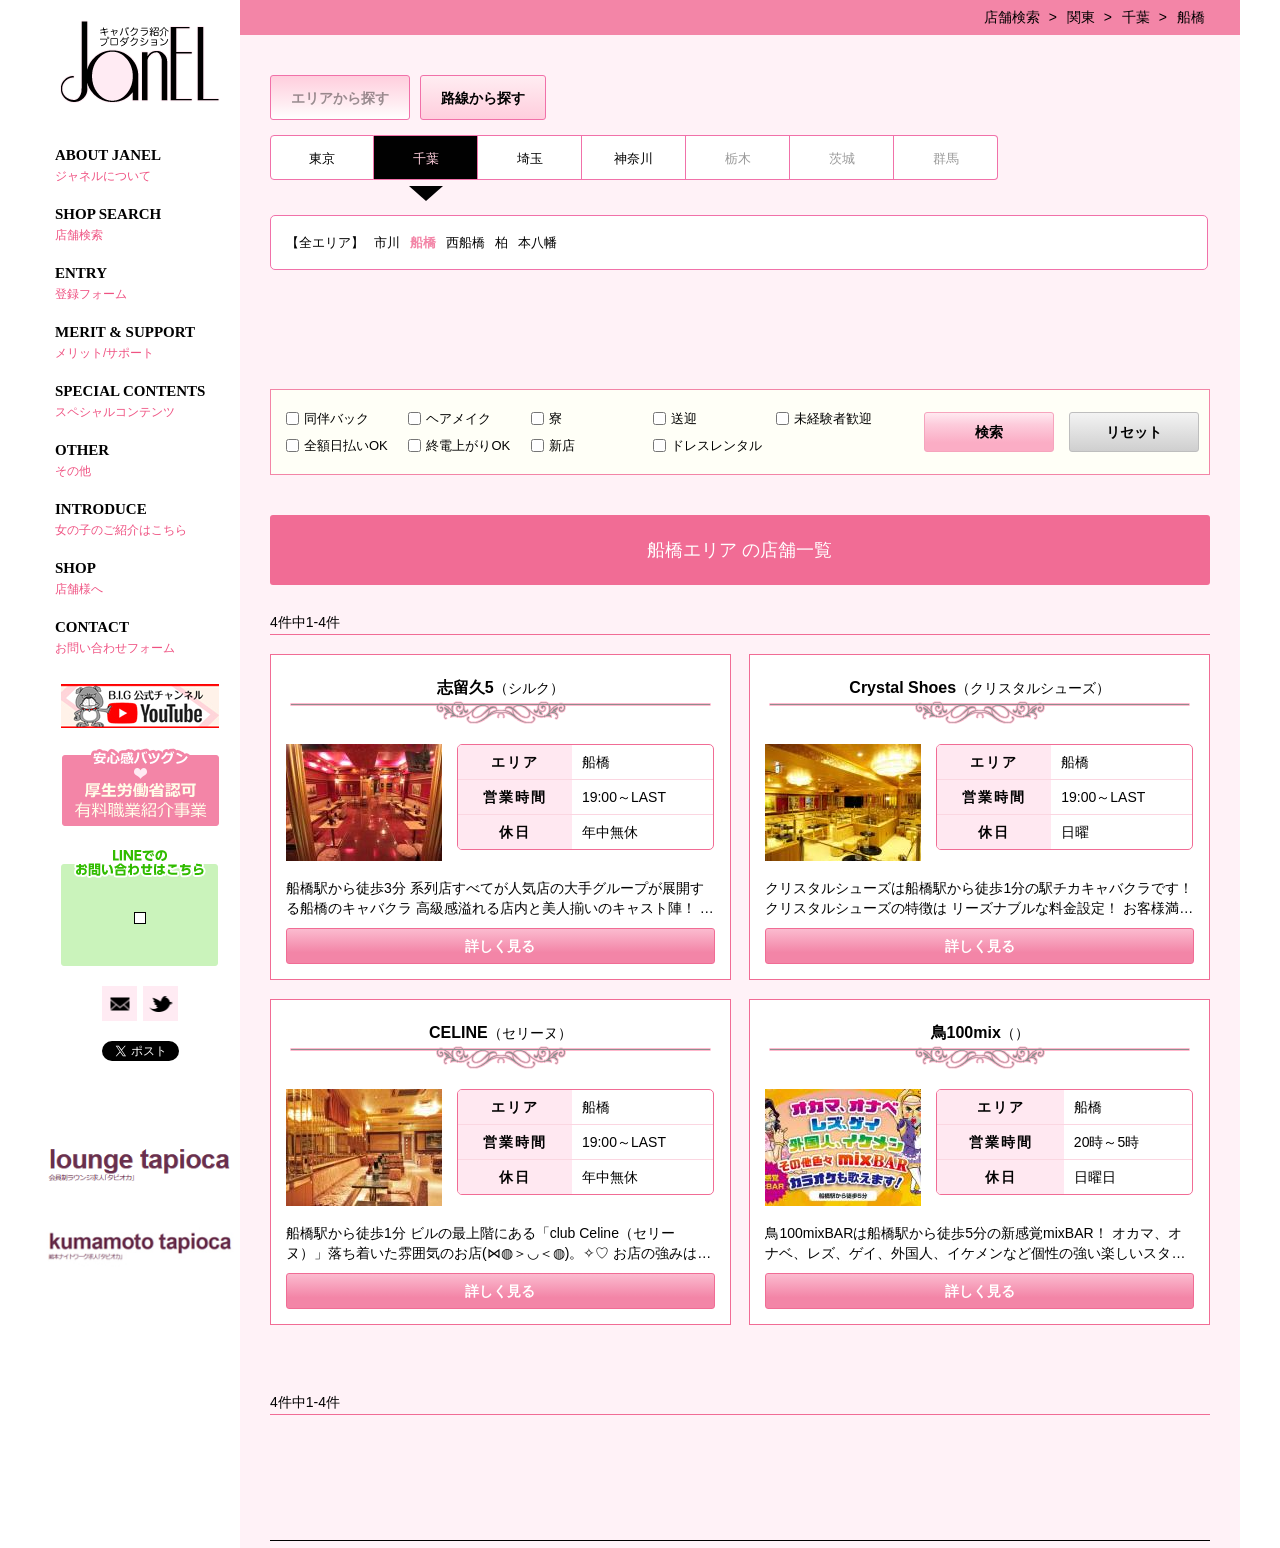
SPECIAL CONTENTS (140, 401)
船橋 (1191, 17)
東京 (322, 158)
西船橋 (465, 242)
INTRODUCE (140, 519)
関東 (1081, 17)
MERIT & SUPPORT (140, 342)
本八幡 (537, 242)
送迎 (684, 418)
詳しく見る (500, 946)
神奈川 (633, 158)
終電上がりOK (468, 445)
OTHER (140, 460)
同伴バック (336, 418)
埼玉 (530, 158)
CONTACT (140, 637)
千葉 (1136, 17)
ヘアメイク (458, 418)
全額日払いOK (346, 445)
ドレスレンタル (716, 445)
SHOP (140, 578)
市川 (387, 242)
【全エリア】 (325, 242)
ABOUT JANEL (140, 165)
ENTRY (140, 283)
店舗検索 (1012, 17)
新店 (562, 445)
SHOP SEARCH (140, 224)
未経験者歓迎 (833, 418)
